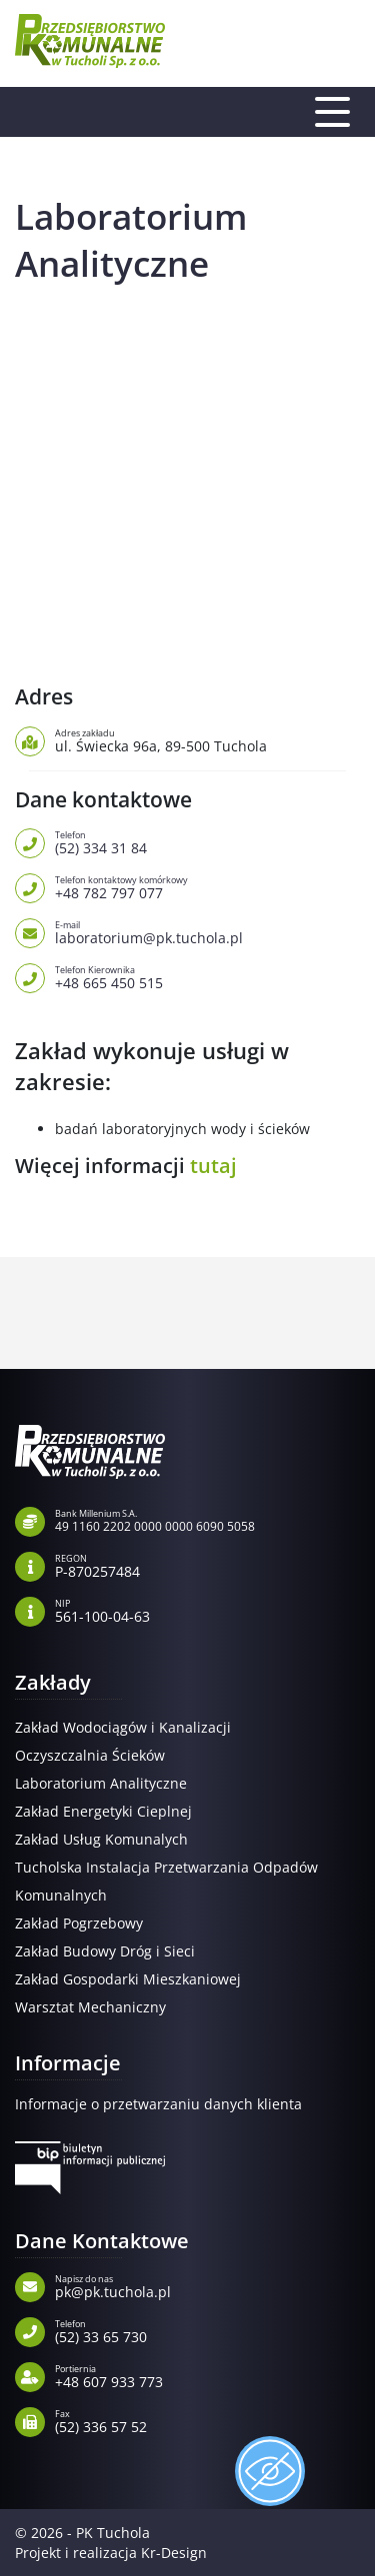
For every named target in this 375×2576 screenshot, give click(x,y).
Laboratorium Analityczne (101, 1783)
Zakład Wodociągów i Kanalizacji (123, 1727)
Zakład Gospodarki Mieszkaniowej (128, 1978)
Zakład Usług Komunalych (101, 1839)
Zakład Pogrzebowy (79, 1923)
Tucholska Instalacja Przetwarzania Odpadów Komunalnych (166, 1881)
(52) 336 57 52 (207, 2420)
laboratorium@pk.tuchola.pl (207, 931)
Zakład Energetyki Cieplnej (103, 1811)
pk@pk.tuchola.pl (207, 2285)
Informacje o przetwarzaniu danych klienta (158, 2103)
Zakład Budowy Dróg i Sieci (105, 1950)
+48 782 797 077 (207, 886)
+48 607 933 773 (207, 2375)
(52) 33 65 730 (207, 2330)
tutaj (213, 1165)
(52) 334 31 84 (207, 841)
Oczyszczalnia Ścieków (90, 1755)
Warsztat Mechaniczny (90, 2006)
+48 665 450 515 (207, 976)
